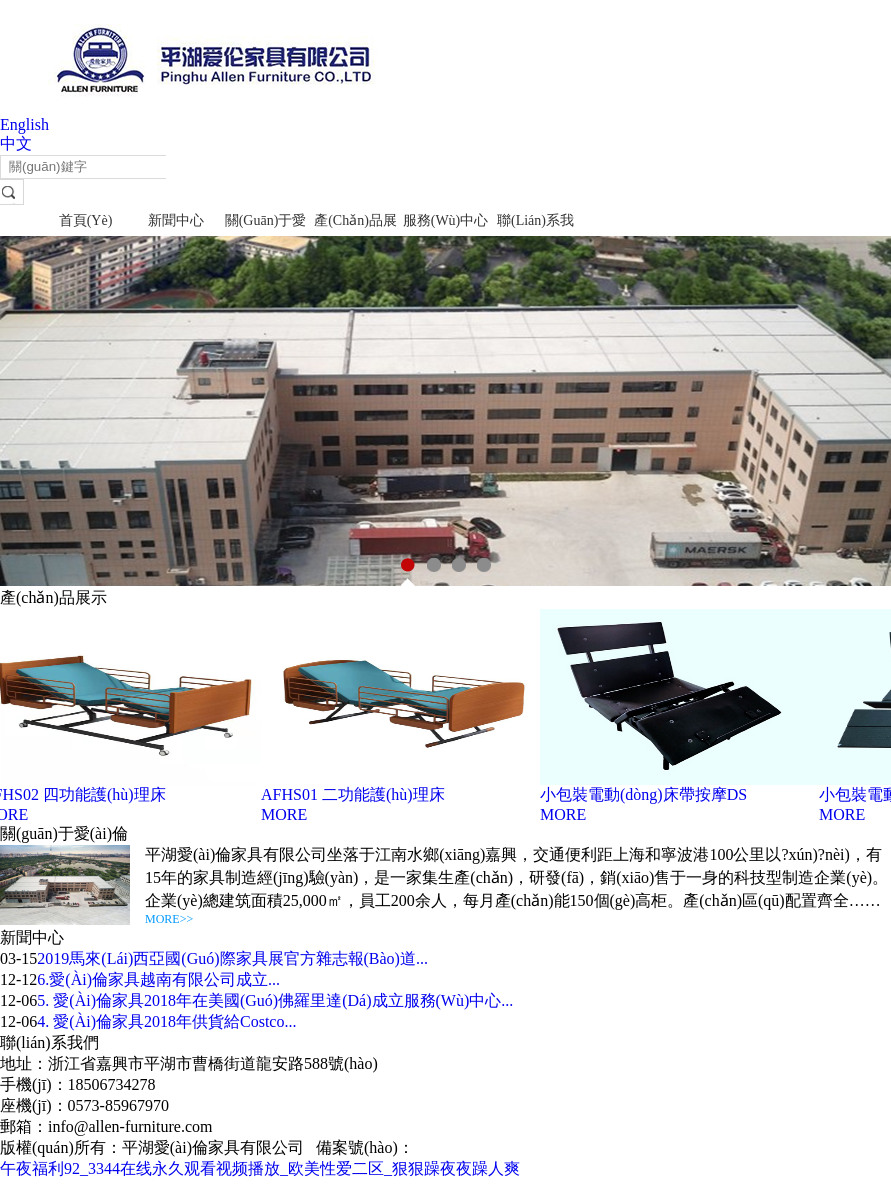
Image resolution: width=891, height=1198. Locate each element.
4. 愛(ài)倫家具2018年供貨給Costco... (166, 1021)
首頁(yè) (86, 220)
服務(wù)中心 (446, 220)
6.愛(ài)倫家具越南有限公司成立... (158, 979)
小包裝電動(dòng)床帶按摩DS (646, 794)
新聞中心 (176, 220)
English (24, 124)
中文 (16, 143)
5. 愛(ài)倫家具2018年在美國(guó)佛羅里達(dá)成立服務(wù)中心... (275, 1000)
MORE (287, 814)
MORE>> (169, 919)
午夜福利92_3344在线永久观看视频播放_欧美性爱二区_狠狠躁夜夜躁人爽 (260, 1168)
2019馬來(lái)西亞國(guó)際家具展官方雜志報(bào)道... (232, 958)
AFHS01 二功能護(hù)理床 (356, 794)
